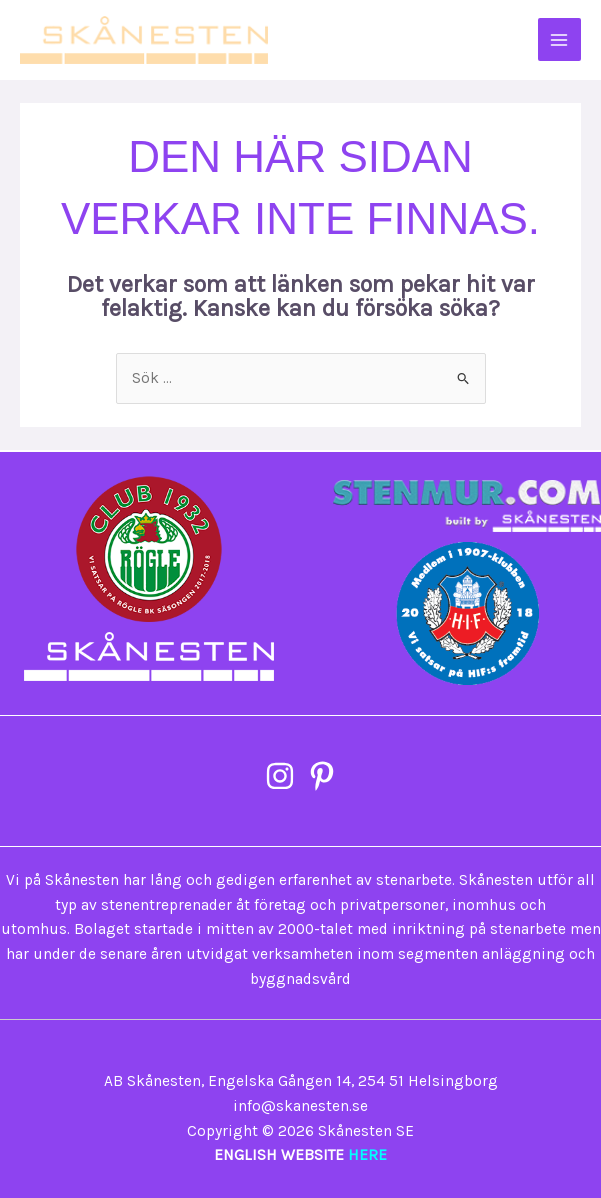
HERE (367, 1155)
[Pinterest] (322, 776)
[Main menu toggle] (559, 39)
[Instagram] (280, 776)
